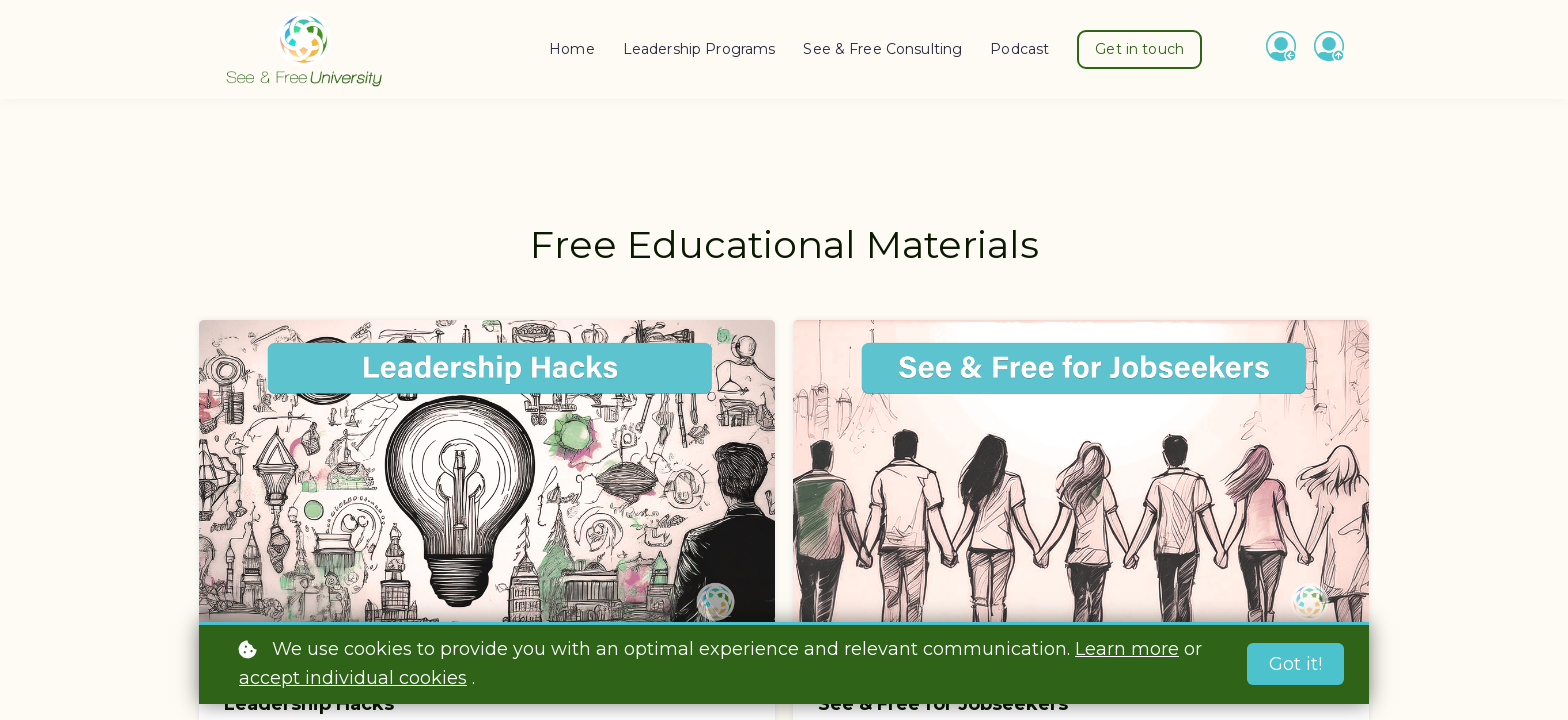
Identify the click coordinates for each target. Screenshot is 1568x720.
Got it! (1295, 664)
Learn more (1127, 649)
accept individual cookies (353, 678)
